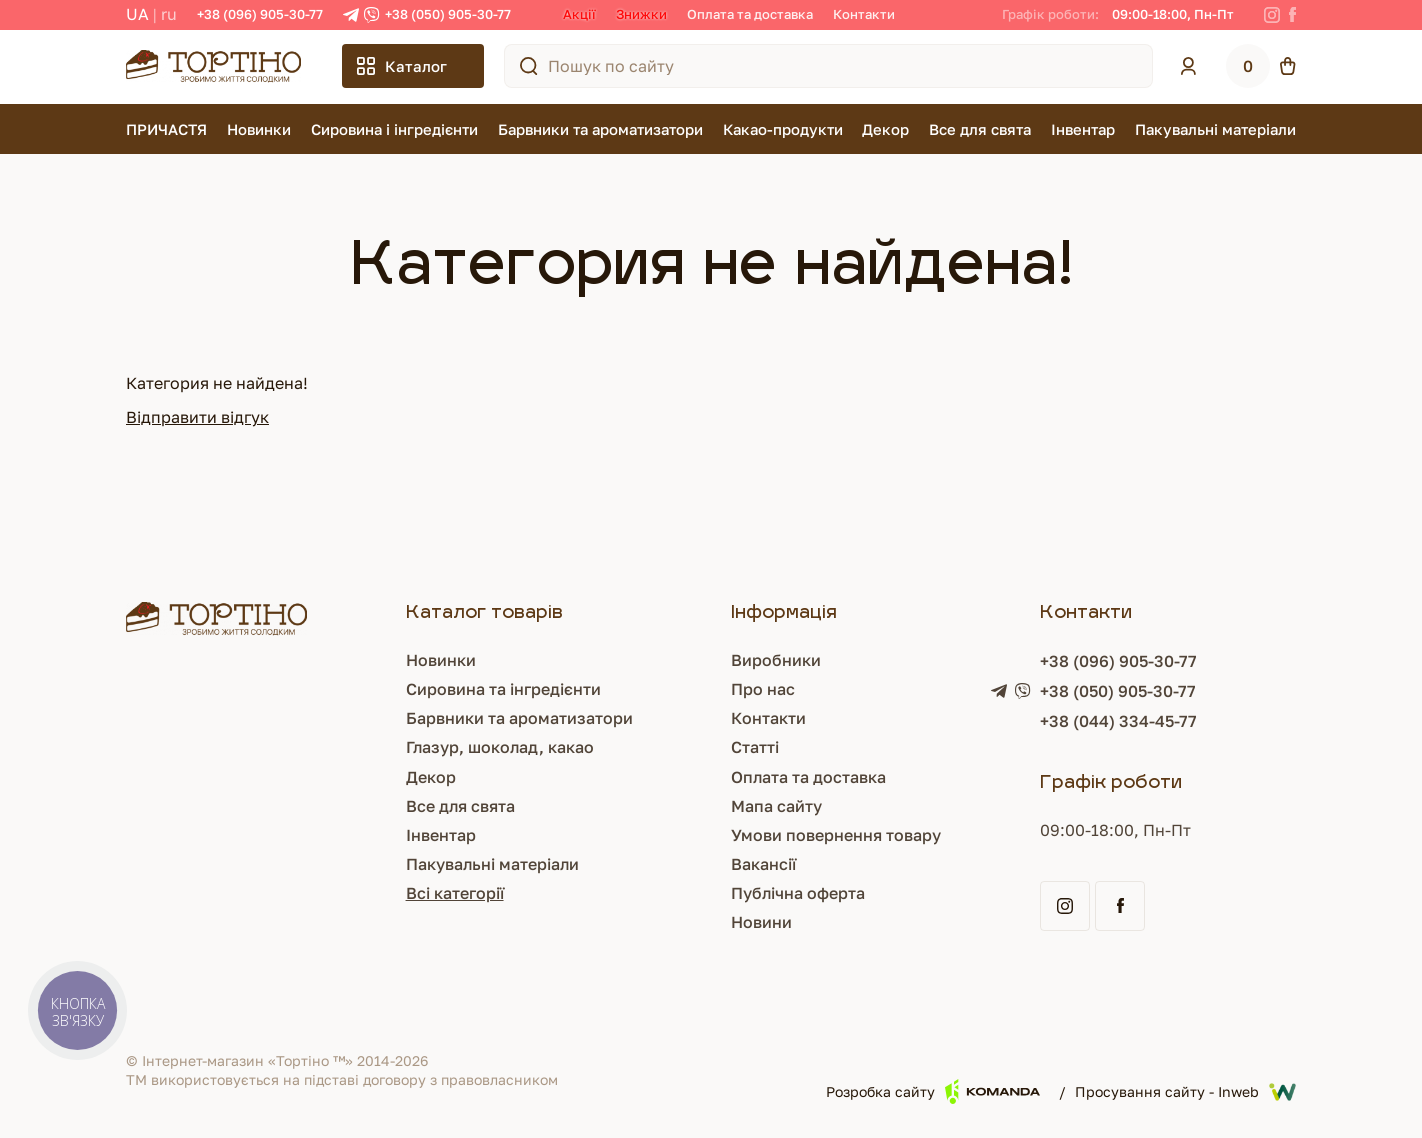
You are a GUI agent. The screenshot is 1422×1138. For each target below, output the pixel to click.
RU (169, 14)
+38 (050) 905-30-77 (448, 14)
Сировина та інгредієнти (503, 689)
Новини (761, 922)
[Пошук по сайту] (529, 66)
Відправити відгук (197, 417)
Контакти (864, 14)
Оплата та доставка (750, 14)
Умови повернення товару (836, 835)
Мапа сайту (776, 806)
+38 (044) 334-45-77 (1118, 721)
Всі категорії (455, 893)
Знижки (641, 14)
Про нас (763, 689)
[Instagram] (1272, 15)
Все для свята (980, 129)
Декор (885, 129)
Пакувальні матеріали (1215, 129)
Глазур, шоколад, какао (500, 747)
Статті (755, 747)
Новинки (259, 129)
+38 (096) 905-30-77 (260, 14)
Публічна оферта (798, 893)
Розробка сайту (933, 1091)
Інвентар (1083, 129)
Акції (579, 14)
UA (137, 14)
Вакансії (763, 864)
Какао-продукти (783, 129)
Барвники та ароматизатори (600, 129)
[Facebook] (1292, 15)
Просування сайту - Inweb (1185, 1092)
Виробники (776, 660)
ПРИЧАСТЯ (166, 129)
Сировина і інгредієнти (394, 129)
